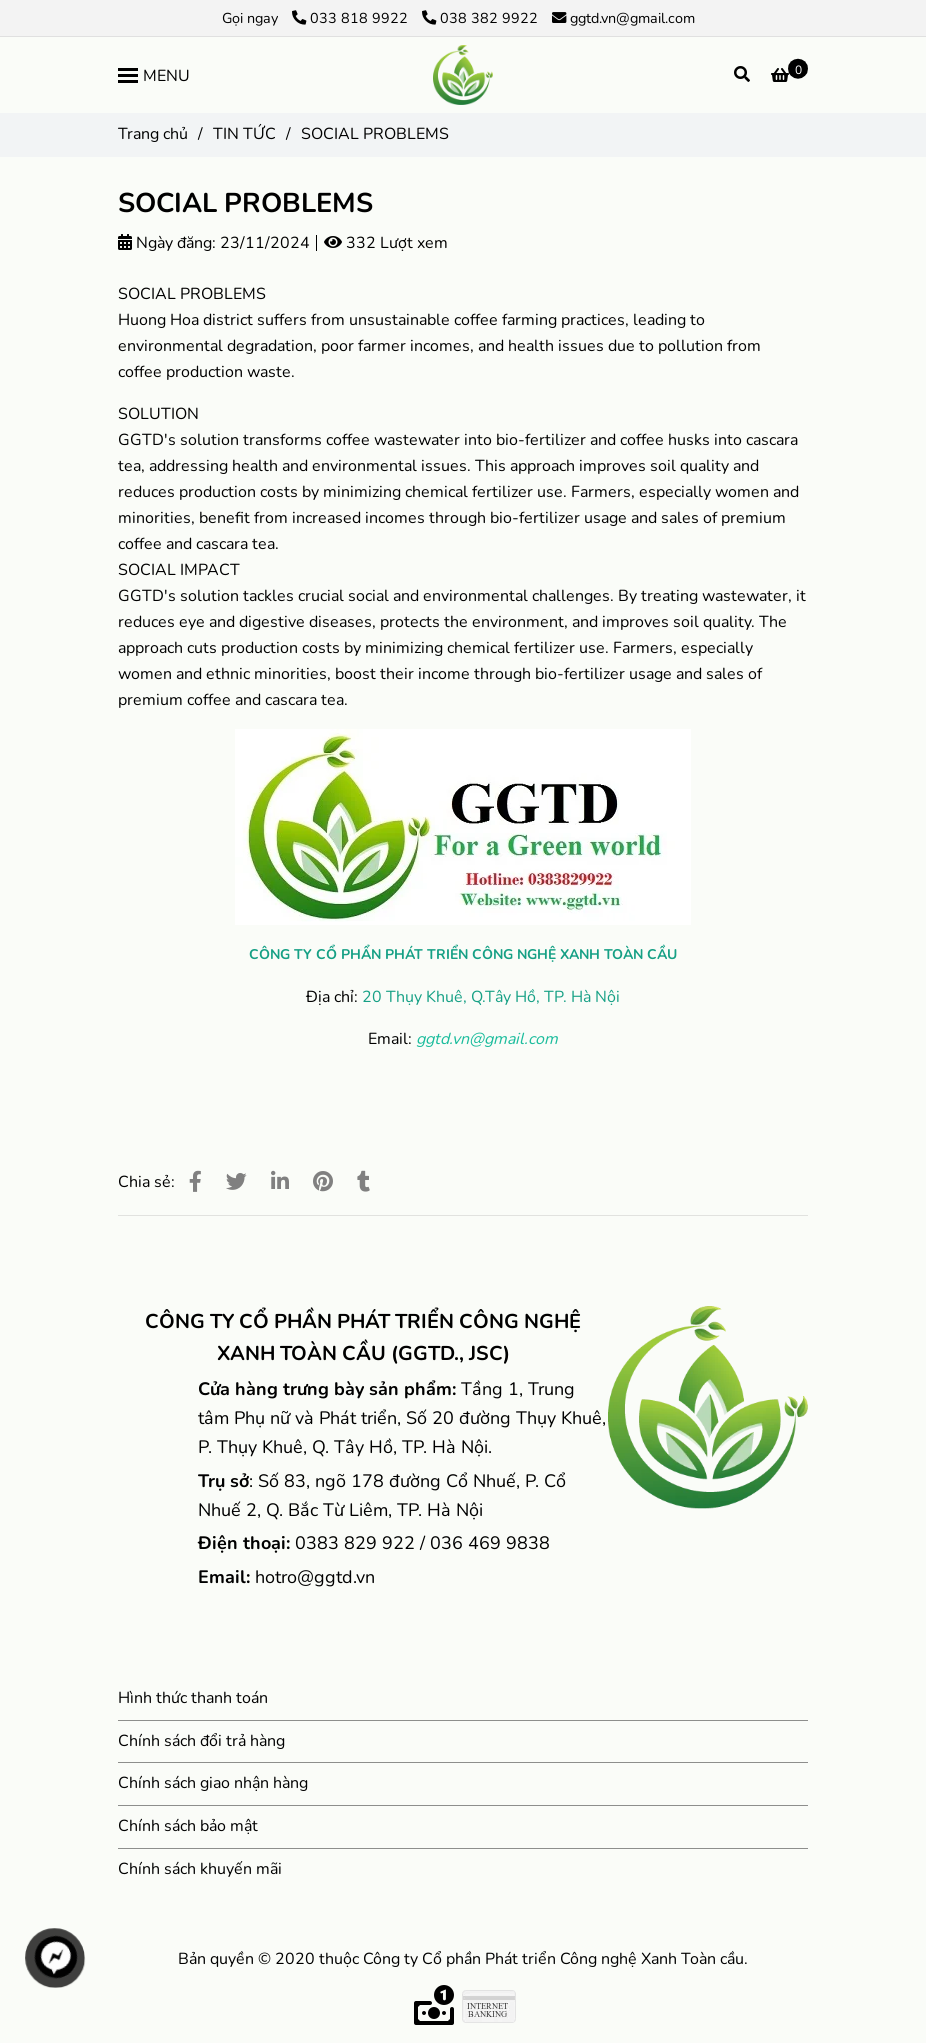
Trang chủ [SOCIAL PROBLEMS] (153, 134)
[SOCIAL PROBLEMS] (462, 75)
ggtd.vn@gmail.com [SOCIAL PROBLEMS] (623, 18)
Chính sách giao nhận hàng (213, 1783)
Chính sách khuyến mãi (200, 1869)
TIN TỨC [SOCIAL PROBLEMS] (244, 134)
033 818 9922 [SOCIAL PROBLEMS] (352, 18)
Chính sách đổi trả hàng (201, 1741)
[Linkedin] (280, 1182)
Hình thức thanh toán (193, 1698)
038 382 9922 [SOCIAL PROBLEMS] (480, 18)
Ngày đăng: (167, 243)
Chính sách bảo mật (188, 1826)
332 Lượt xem (386, 243)
